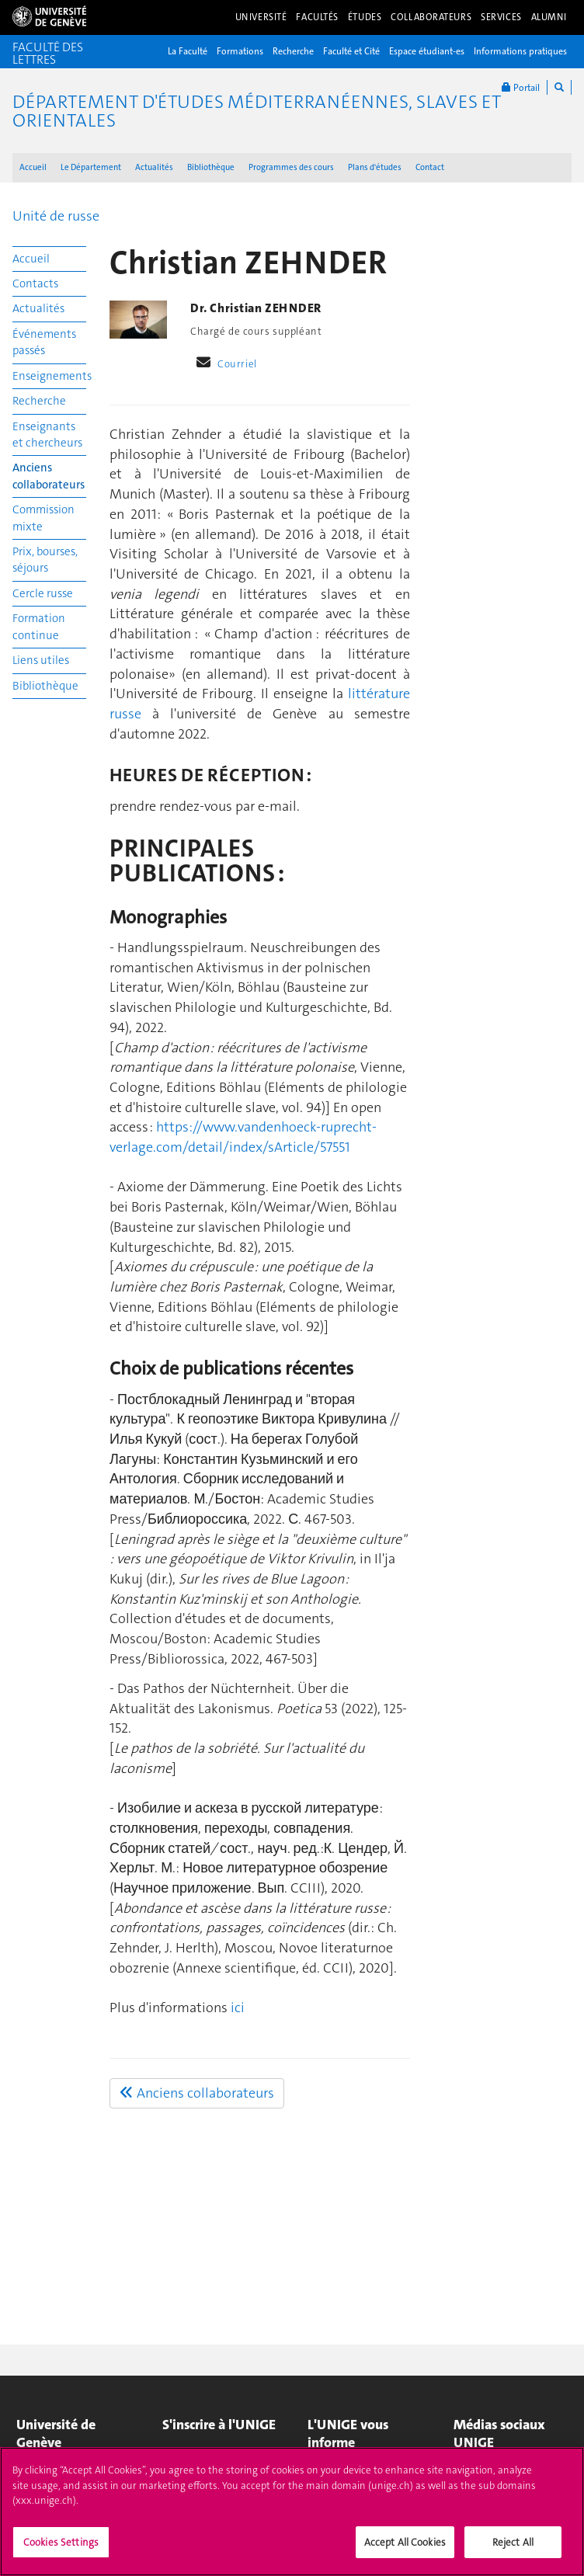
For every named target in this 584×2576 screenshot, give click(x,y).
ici (238, 2007)
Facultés (317, 17)
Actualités (154, 167)
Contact (429, 167)
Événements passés (44, 342)
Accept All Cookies (405, 2550)
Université (261, 17)
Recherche (293, 51)
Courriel (237, 363)
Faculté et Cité (351, 51)
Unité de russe (55, 216)
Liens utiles (40, 660)
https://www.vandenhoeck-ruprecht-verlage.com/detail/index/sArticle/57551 (243, 1137)
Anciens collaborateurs (48, 476)
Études (364, 17)
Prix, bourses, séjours (45, 559)
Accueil (33, 167)
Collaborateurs (431, 17)
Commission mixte (43, 518)
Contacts (35, 283)
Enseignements (49, 376)
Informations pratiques (520, 51)
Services (501, 17)
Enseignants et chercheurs (47, 434)
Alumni (549, 17)
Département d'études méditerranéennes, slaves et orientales (256, 111)
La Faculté (187, 51)
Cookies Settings (61, 2550)
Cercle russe (42, 593)
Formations (240, 51)
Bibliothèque (211, 167)
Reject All (513, 2550)
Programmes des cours (291, 167)
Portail (521, 87)
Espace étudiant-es (426, 51)
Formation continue (38, 626)
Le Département (91, 167)
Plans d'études (375, 167)
